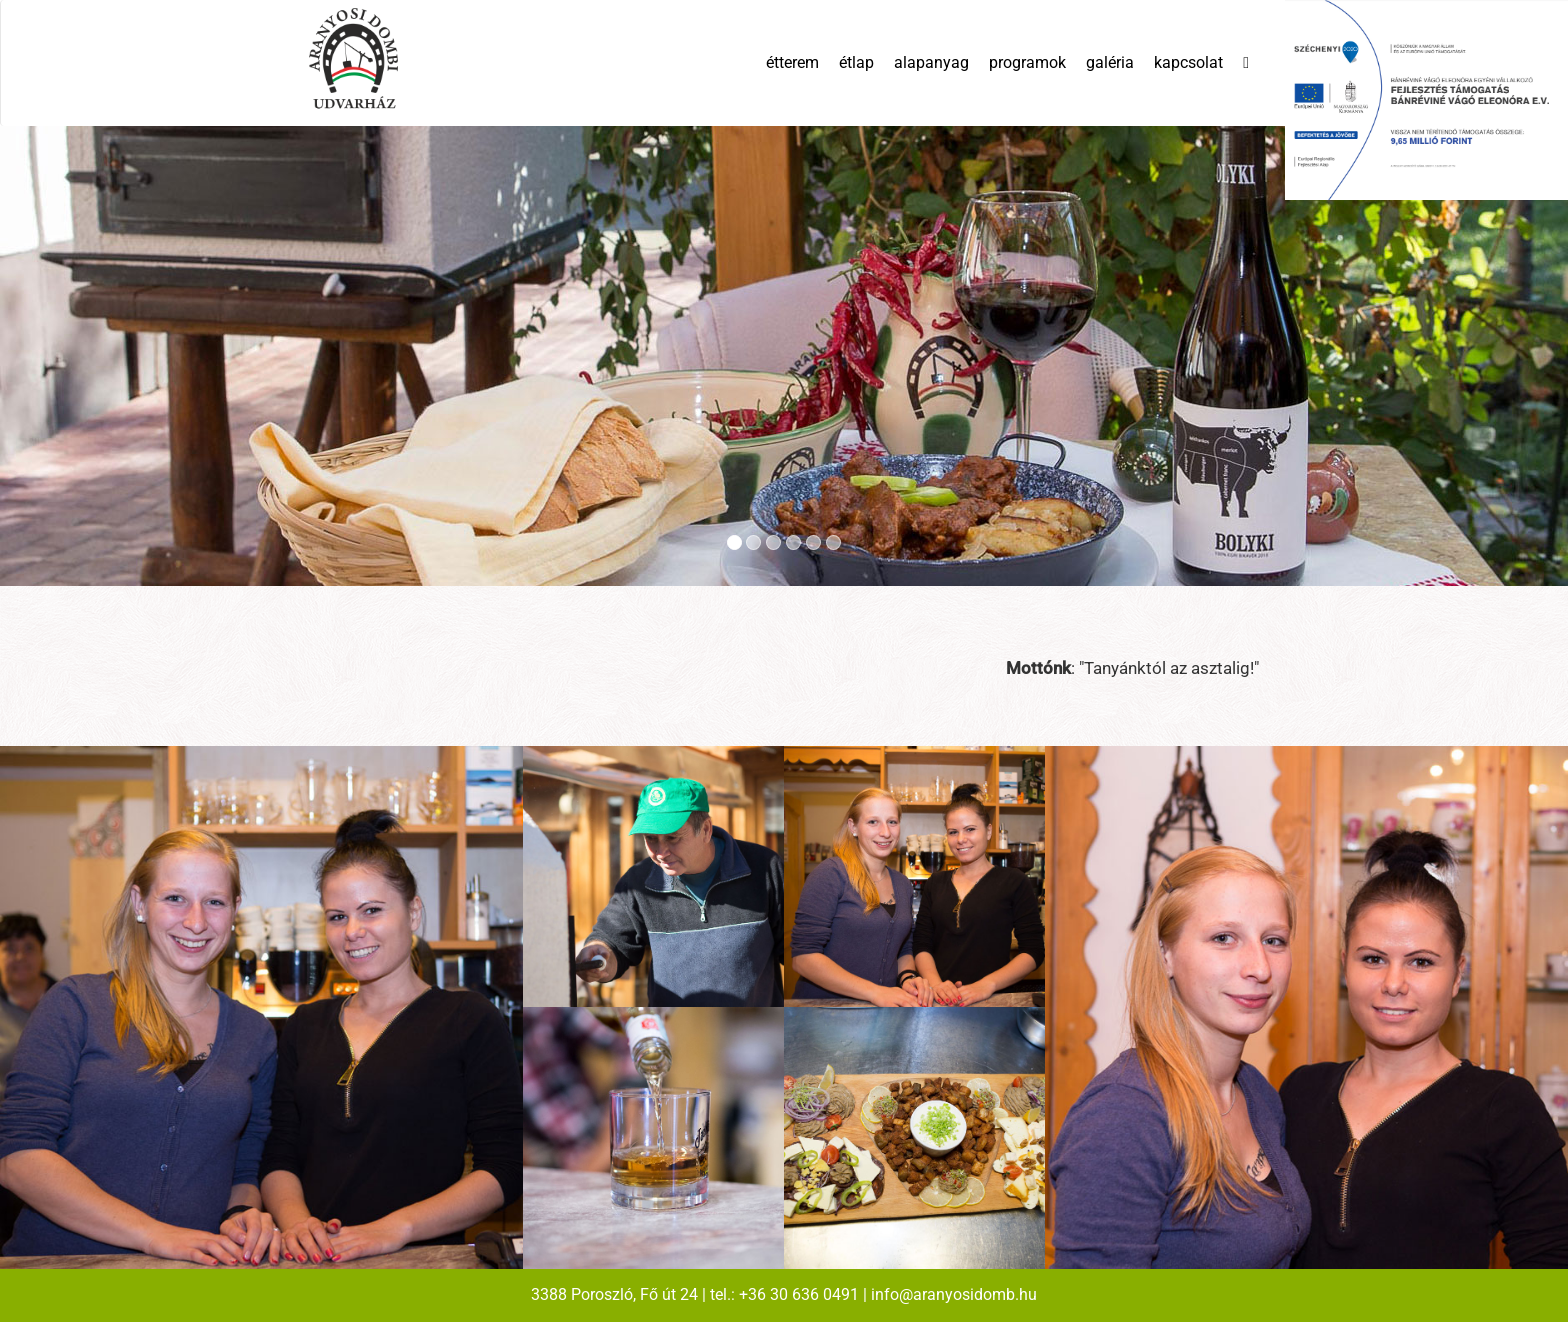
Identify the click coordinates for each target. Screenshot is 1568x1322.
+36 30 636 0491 (799, 1294)
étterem (792, 62)
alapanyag (931, 62)
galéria (1110, 62)
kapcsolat (1188, 62)
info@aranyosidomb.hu (954, 1294)
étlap (856, 62)
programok (1027, 62)
